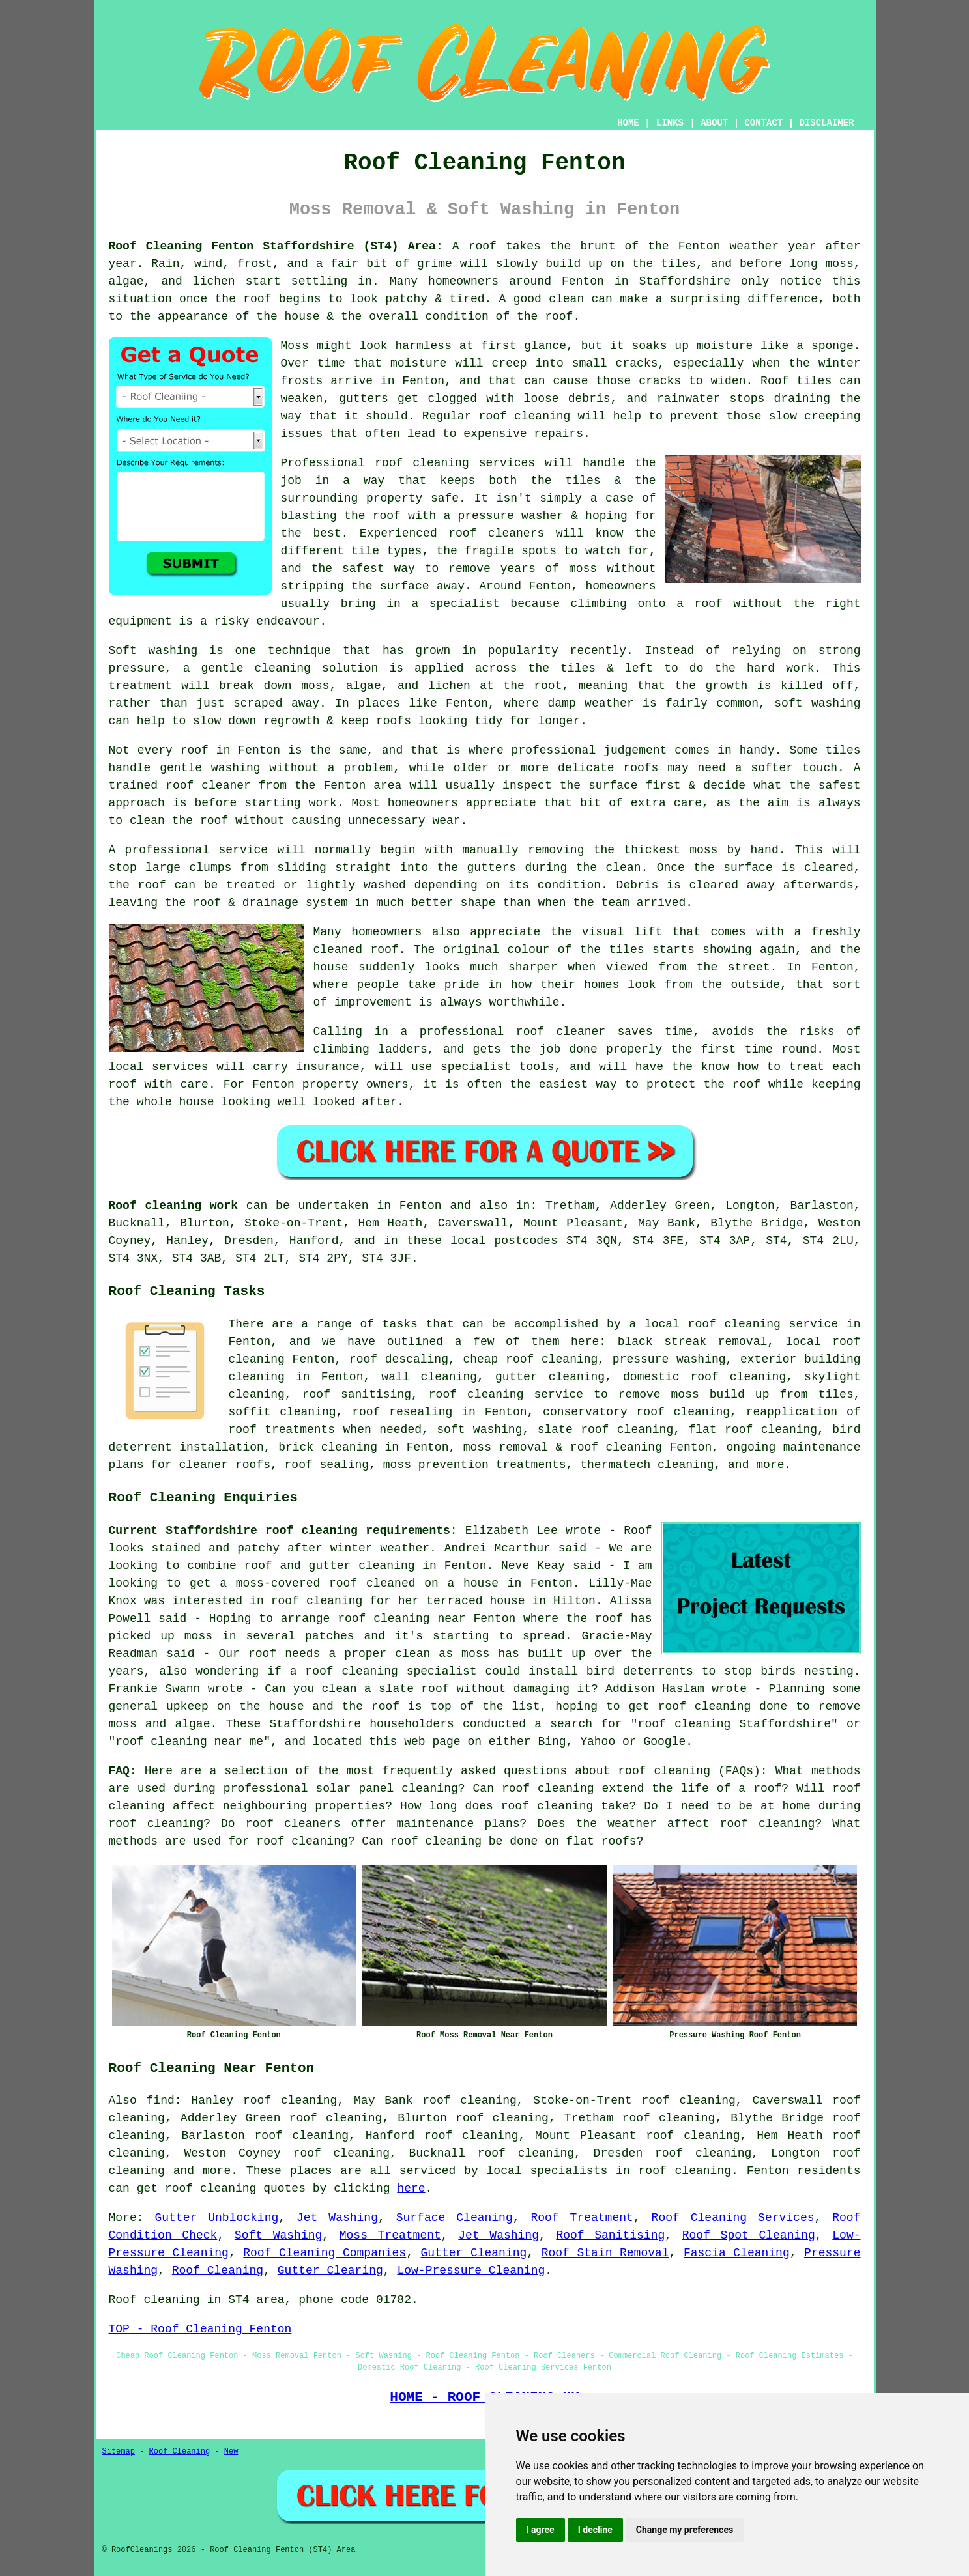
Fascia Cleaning (737, 2252)
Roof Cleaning (217, 2270)
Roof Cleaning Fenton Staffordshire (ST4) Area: (276, 246)
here (411, 2188)
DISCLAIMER (826, 123)
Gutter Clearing (330, 2270)
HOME (628, 123)
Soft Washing (278, 2235)
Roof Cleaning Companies (324, 2252)
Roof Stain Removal (605, 2252)
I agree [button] (541, 2530)
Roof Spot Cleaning (748, 2235)
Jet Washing (337, 2217)
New (231, 2451)
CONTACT (763, 123)
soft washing (479, 1429)
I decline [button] (595, 2530)
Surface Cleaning (454, 2217)
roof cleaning (664, 1770)
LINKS (670, 123)
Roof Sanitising (610, 2235)
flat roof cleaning (752, 1429)
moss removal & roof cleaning (562, 1447)
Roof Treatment (581, 2217)
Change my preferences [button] (684, 2530)
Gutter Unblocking (216, 2217)
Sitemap (118, 2451)
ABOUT (714, 123)
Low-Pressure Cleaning (471, 2270)
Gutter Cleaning (474, 2252)
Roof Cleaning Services (733, 2217)
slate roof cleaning (605, 1429)
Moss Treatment (390, 2235)
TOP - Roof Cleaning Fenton (200, 2329)
